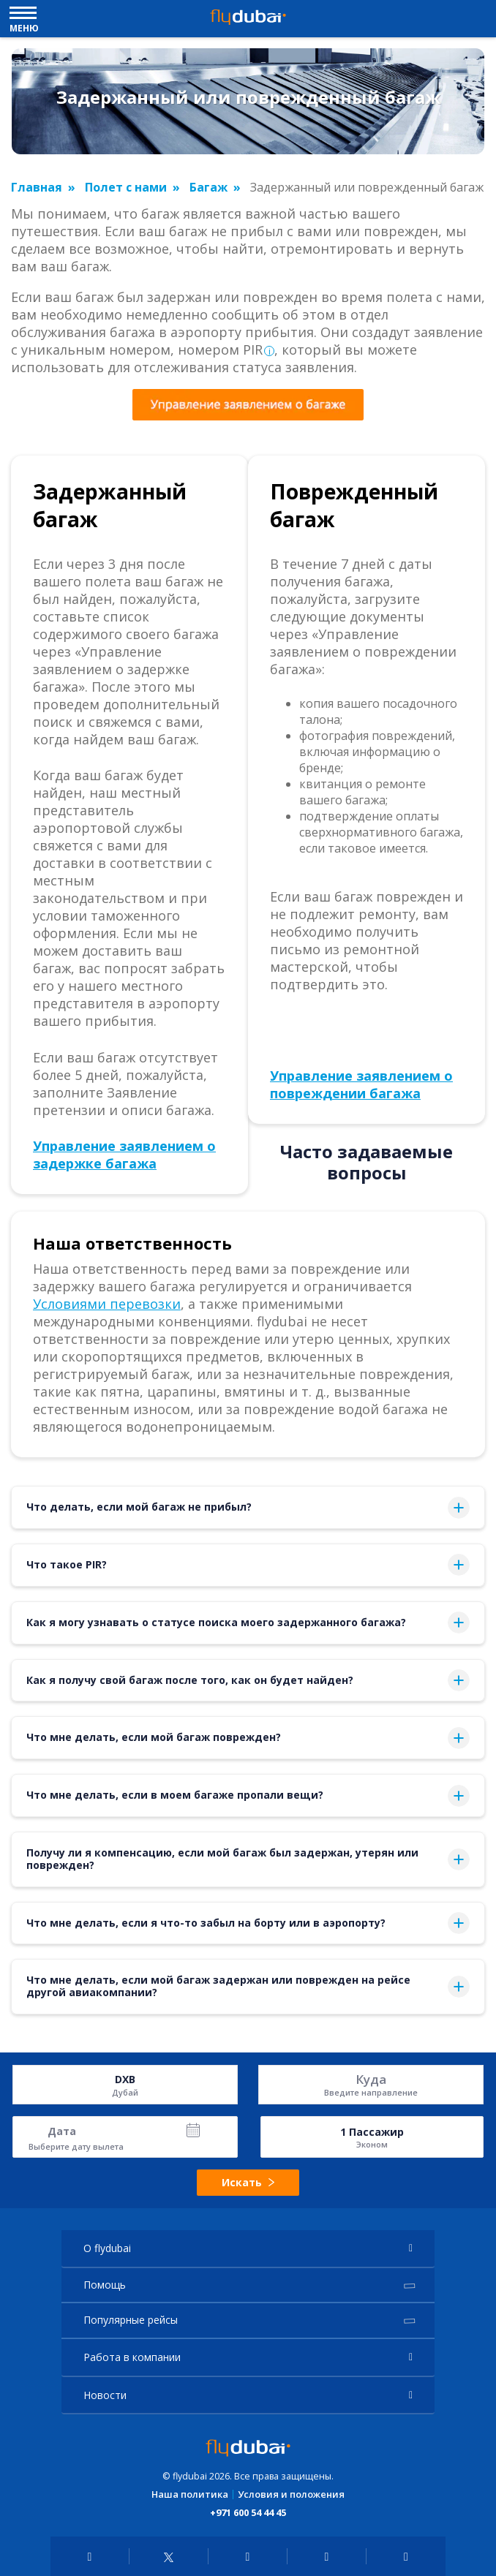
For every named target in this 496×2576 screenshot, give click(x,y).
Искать (248, 2182)
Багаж (208, 187)
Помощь (104, 2285)
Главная (36, 187)
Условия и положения (291, 2494)
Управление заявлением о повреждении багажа (361, 1084)
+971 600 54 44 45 (248, 2512)
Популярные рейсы (130, 2320)
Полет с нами (126, 187)
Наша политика (189, 2494)
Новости (105, 2395)
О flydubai (107, 2248)
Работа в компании (132, 2357)
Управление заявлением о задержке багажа (124, 1154)
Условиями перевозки (107, 1303)
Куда (371, 2079)
